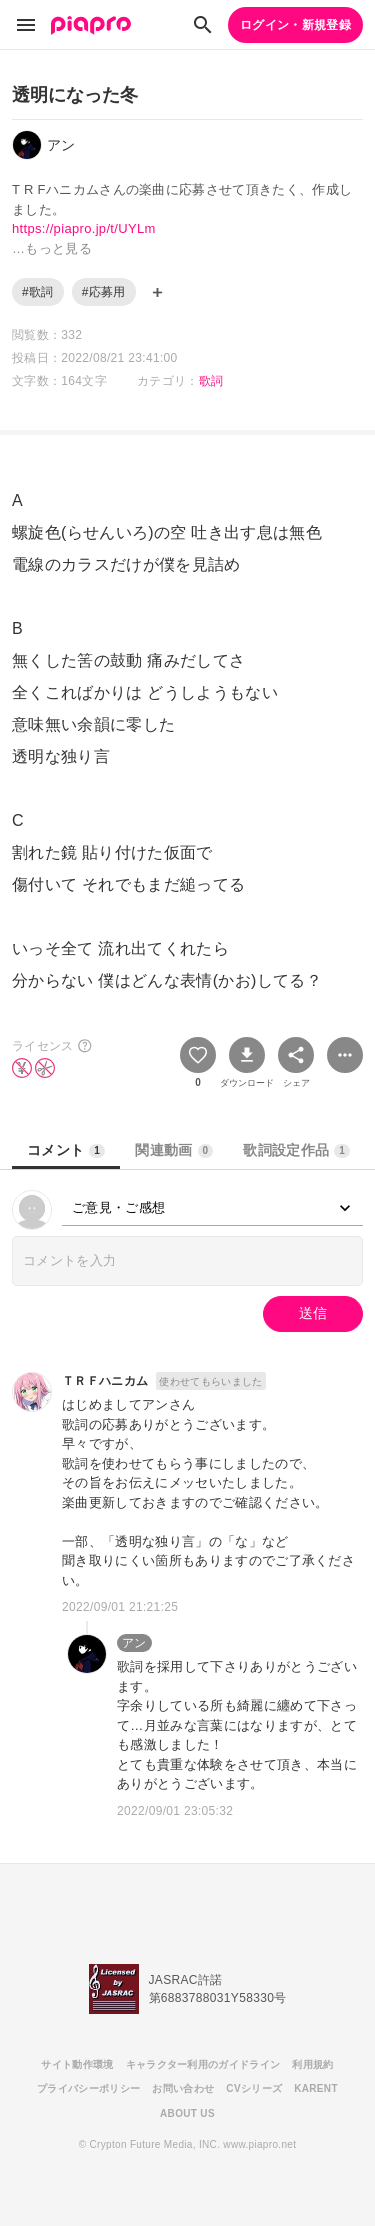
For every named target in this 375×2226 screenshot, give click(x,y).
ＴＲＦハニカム (105, 1381)
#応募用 (104, 292)
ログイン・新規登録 (295, 25)
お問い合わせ (183, 2088)
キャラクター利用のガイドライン (203, 2064)
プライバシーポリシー (88, 2088)
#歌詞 (38, 292)
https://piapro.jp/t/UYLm (84, 228)
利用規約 (312, 2064)
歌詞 (211, 381)
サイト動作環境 (77, 2064)
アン (134, 1643)
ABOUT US (187, 2113)
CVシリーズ (254, 2088)
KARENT (316, 2088)
